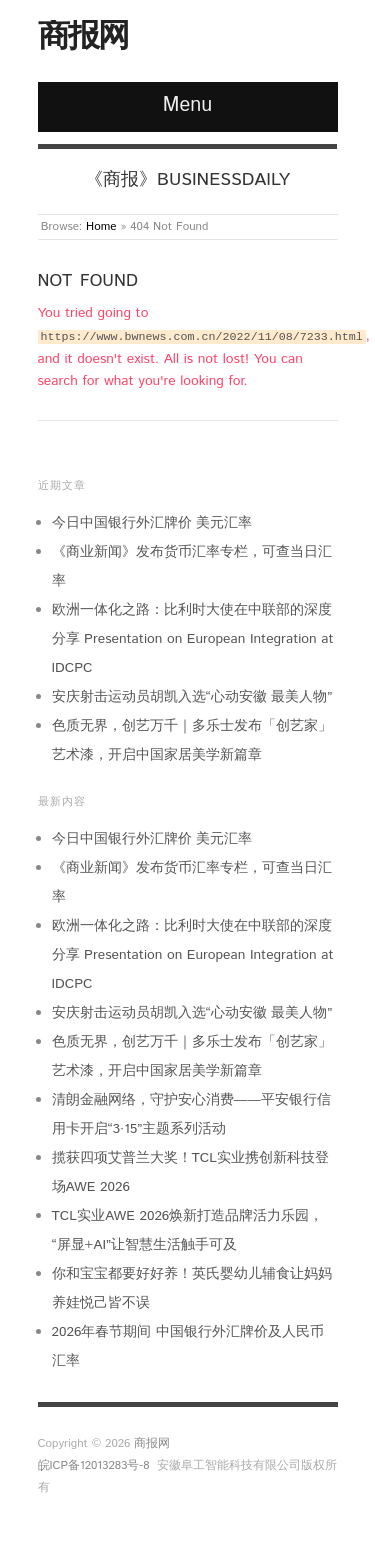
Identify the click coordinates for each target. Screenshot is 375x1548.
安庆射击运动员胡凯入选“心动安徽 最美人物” (192, 697)
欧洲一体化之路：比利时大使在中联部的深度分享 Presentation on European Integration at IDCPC (193, 639)
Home (101, 226)
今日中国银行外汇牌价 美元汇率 (152, 523)
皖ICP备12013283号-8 (94, 1465)
